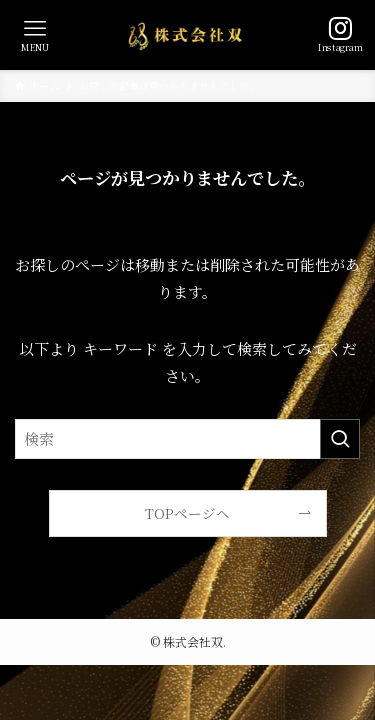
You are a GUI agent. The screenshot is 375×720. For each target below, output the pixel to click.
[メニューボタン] (35, 35)
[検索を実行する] (340, 439)
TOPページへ (187, 513)
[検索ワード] (187, 439)
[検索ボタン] (340, 35)
